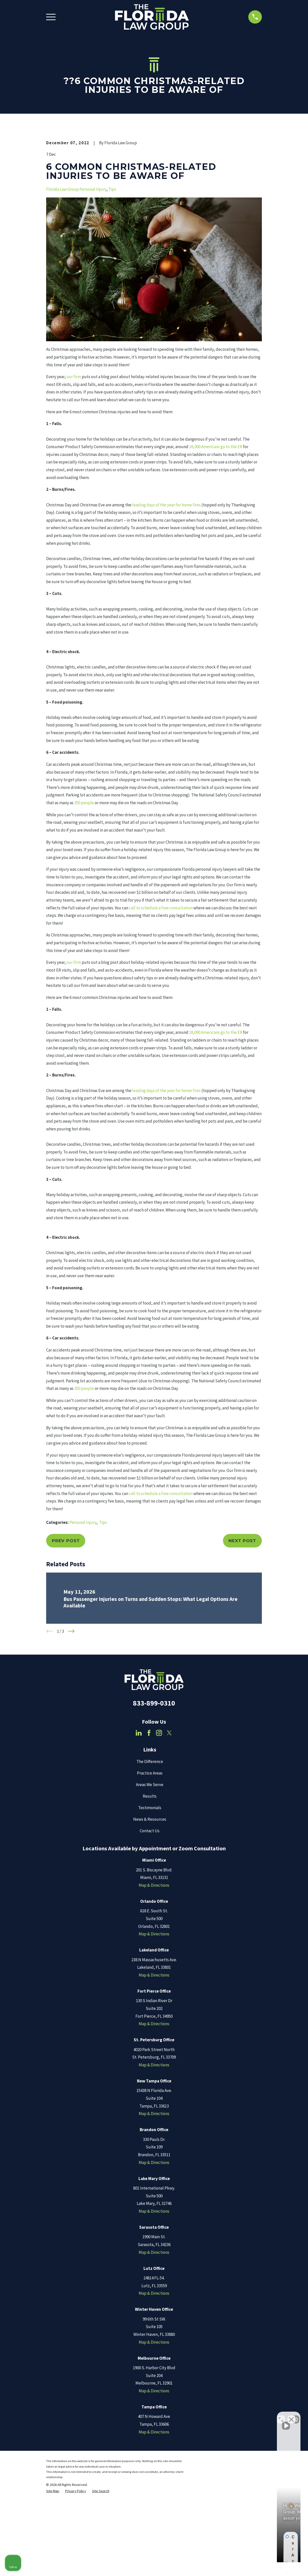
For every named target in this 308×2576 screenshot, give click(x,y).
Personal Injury (93, 275)
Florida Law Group (62, 275)
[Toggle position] (281, 2416)
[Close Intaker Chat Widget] (291, 2416)
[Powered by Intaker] (265, 2565)
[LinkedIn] (139, 1818)
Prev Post (66, 1626)
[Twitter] (169, 1818)
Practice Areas (150, 1858)
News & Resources (149, 1904)
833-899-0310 (154, 1788)
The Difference (149, 1847)
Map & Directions (154, 1970)
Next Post (242, 1626)
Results (150, 1881)
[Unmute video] (219, 2416)
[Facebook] (149, 1818)
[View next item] (71, 1717)
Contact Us (150, 1916)
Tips (112, 275)
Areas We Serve (149, 1870)
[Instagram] (159, 1818)
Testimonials (149, 1893)
